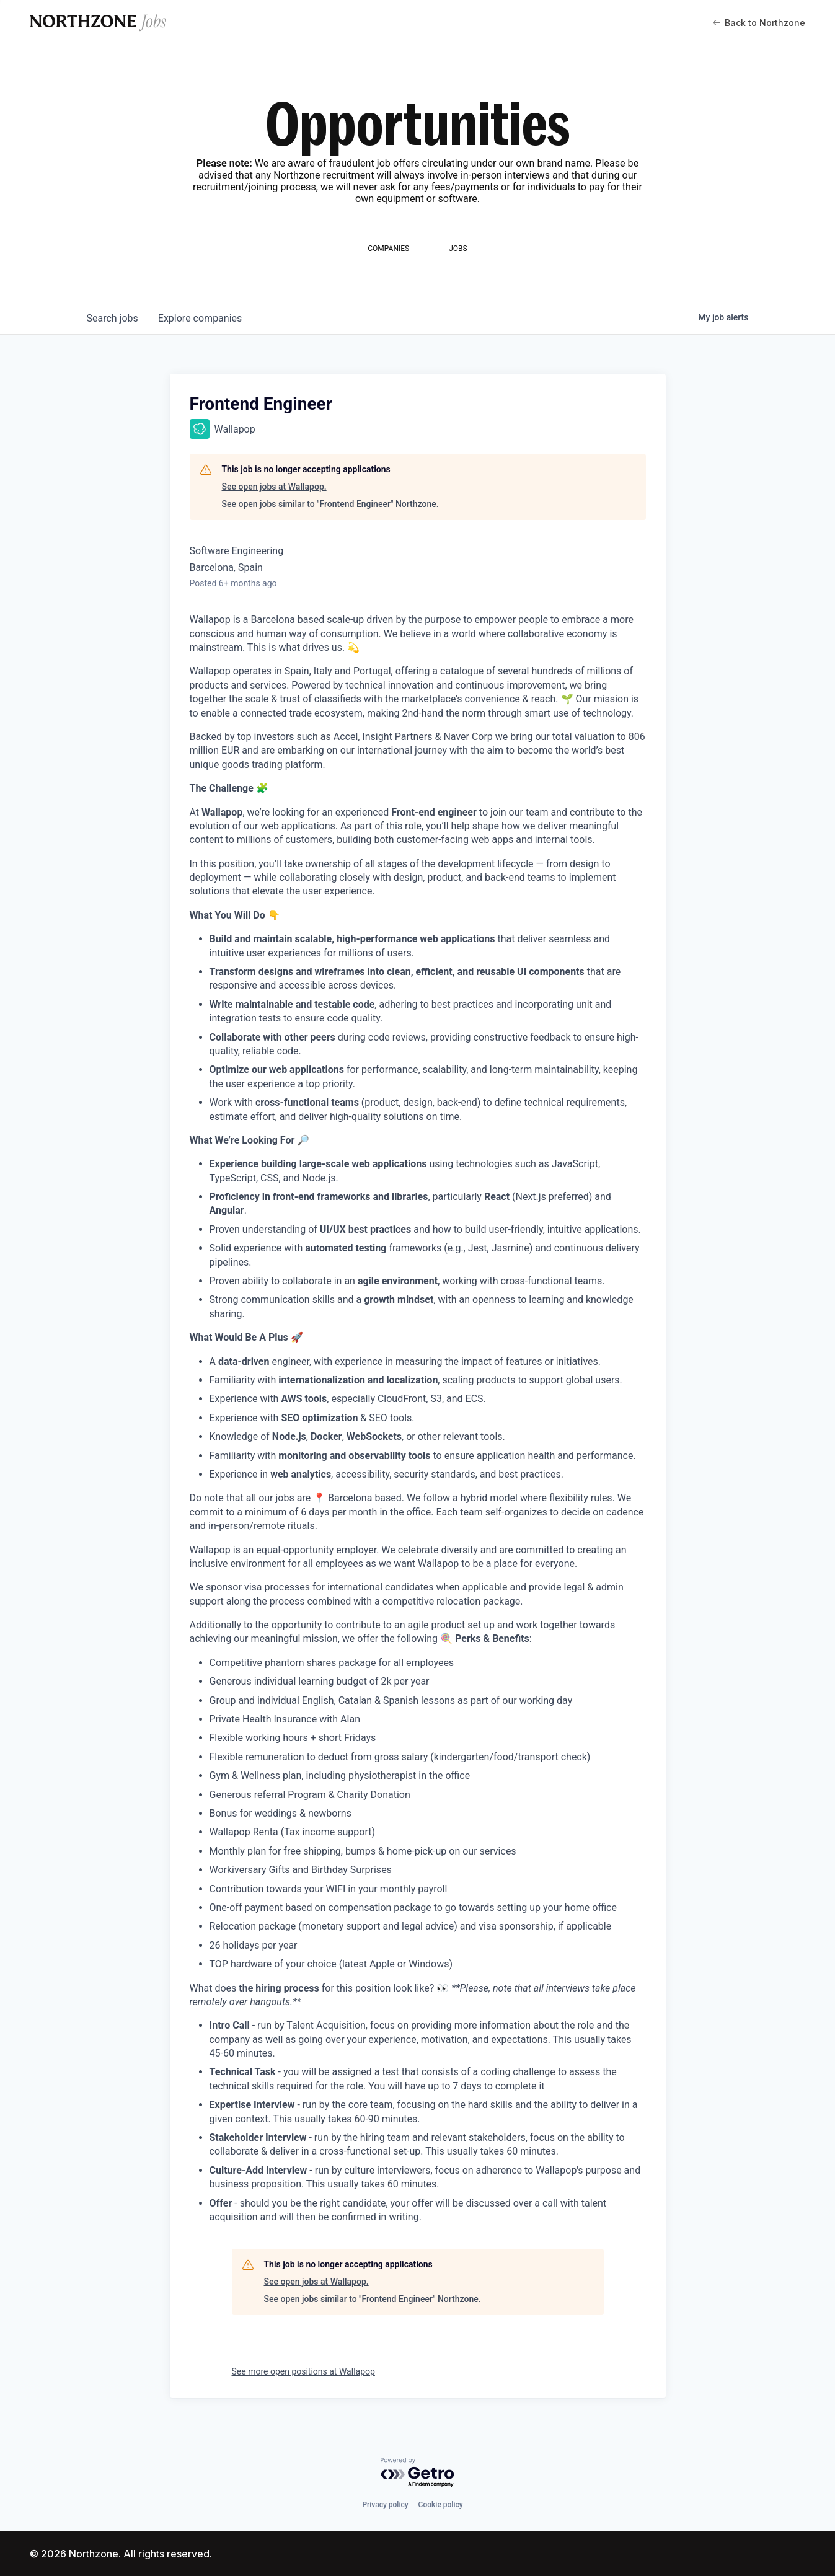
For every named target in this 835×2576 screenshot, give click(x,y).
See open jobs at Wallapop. (274, 487)
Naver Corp (467, 737)
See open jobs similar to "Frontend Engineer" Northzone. (330, 504)
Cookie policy (440, 2504)
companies (200, 318)
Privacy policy (385, 2504)
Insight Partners (397, 737)
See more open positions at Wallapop (303, 2371)
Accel (346, 737)
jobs (112, 318)
